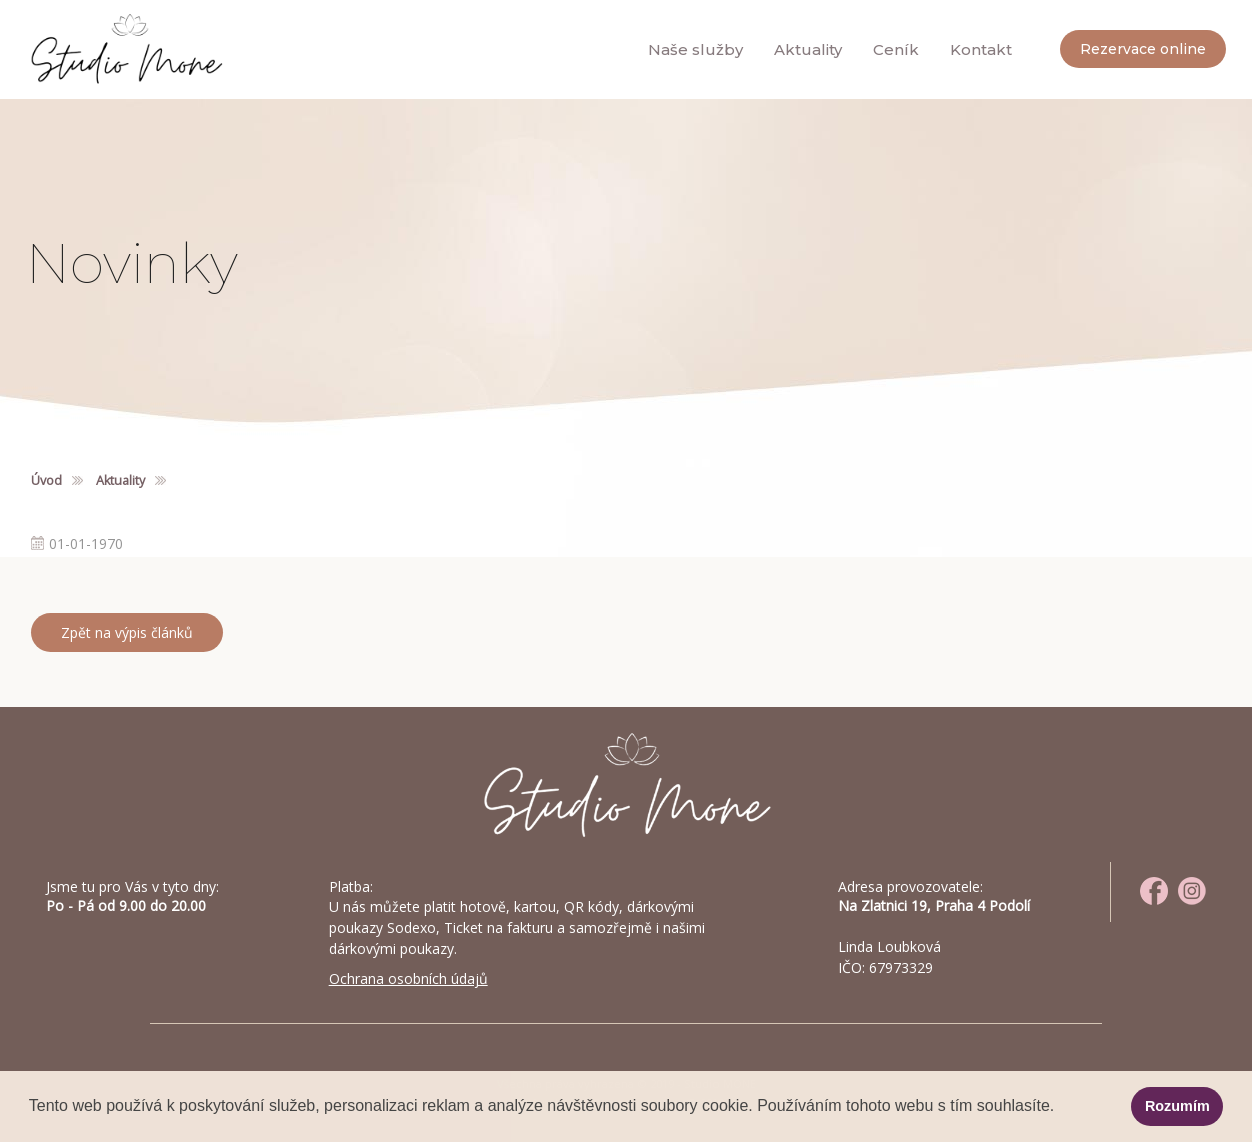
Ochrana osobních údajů (408, 978)
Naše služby (695, 49)
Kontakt (981, 49)
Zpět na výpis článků (127, 632)
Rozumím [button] (1177, 1106)
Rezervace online (1143, 49)
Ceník (896, 49)
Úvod (46, 480)
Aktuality (808, 49)
